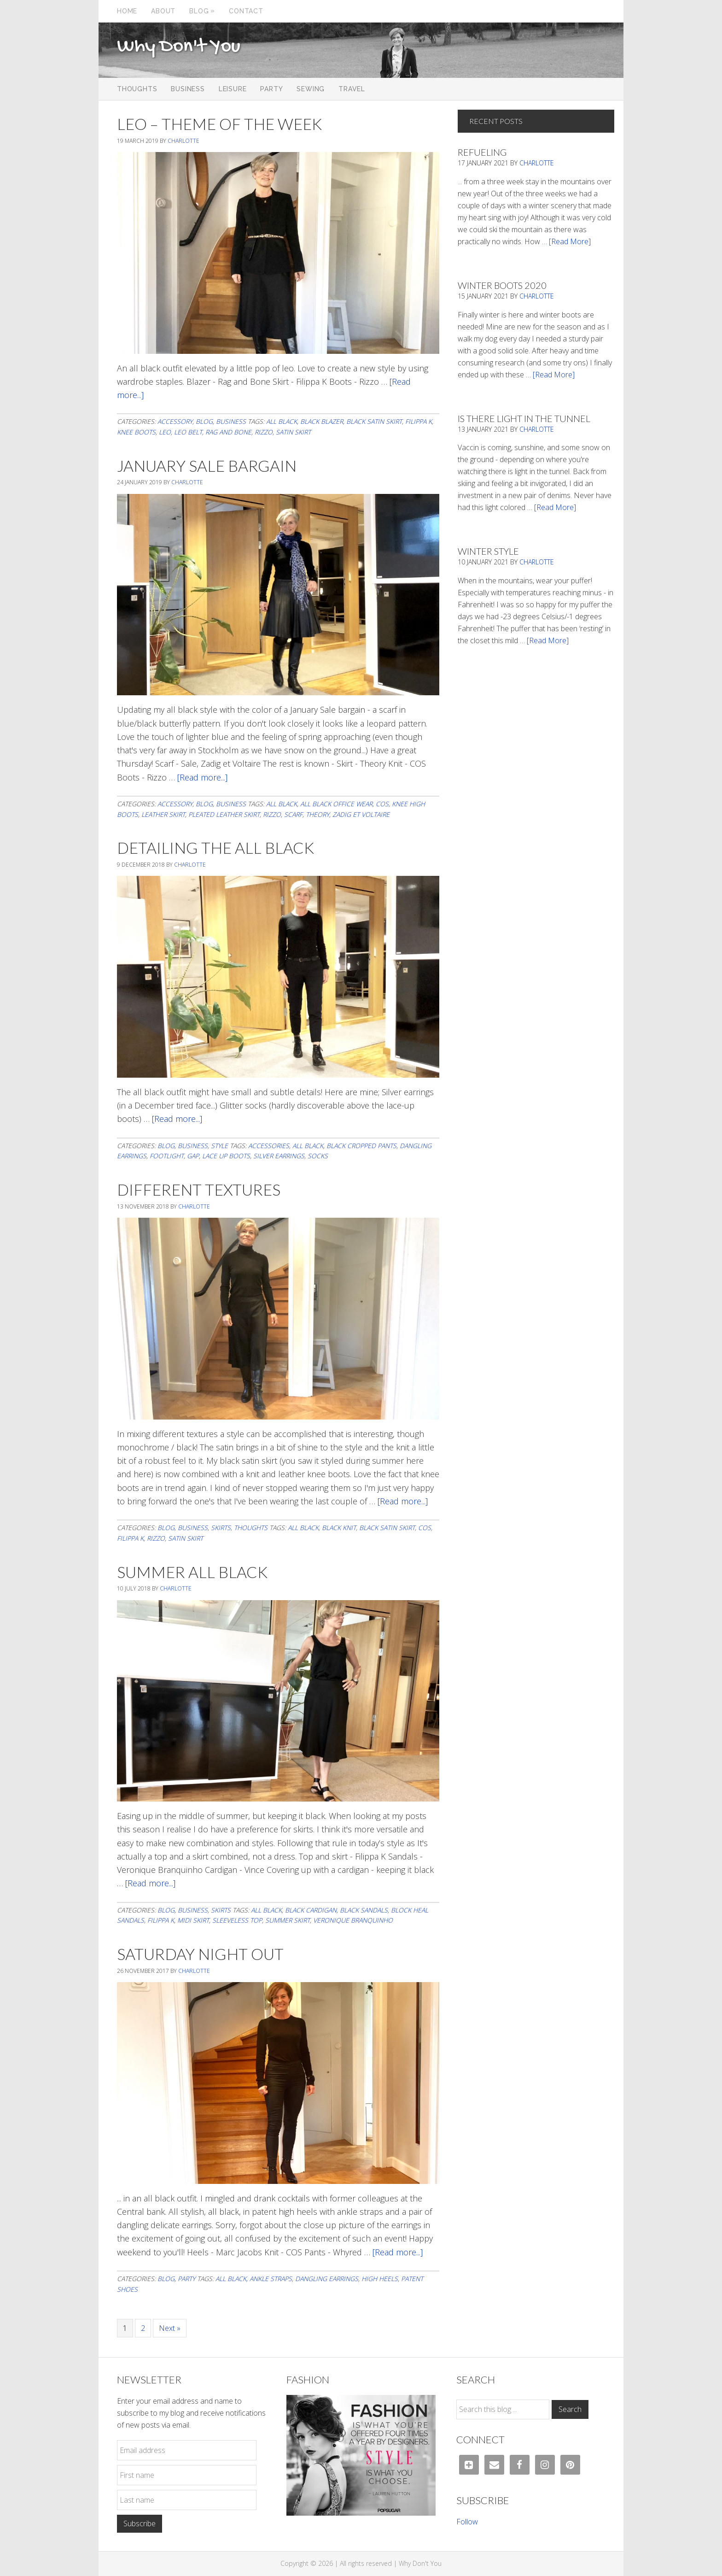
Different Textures (198, 1189)
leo (165, 432)
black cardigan (311, 1910)
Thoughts (251, 1527)
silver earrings (278, 1155)
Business (231, 421)
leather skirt (163, 814)
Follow (467, 2522)
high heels (379, 2278)
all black (281, 421)
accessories (268, 1145)
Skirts (221, 1527)
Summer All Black (192, 1571)
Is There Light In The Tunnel (524, 418)
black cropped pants (361, 1145)
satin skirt (293, 432)
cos (382, 803)
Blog (204, 421)
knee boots (136, 432)
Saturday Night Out (200, 1953)
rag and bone (228, 432)
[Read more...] (202, 777)
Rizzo (264, 432)
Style (219, 1145)
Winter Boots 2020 (502, 285)
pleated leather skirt (224, 814)
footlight (167, 1155)
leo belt (188, 432)
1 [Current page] (128, 2327)
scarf (293, 814)
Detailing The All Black (215, 847)
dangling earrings (326, 2278)
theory (317, 814)
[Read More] (570, 241)
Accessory (174, 421)
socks (318, 1155)
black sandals (364, 1910)
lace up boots (226, 1155)
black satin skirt (374, 421)
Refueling (482, 152)
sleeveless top (237, 1920)
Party (186, 2278)
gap (193, 1155)
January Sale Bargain (207, 465)
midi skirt (193, 1920)
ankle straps (271, 2278)
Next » (169, 2328)
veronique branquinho (353, 1920)
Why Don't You (178, 47)
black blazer (321, 421)
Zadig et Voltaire (361, 814)
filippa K (418, 421)
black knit (339, 1527)
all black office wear (336, 803)
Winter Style (488, 551)
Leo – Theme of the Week (219, 123)
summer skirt (287, 1920)
